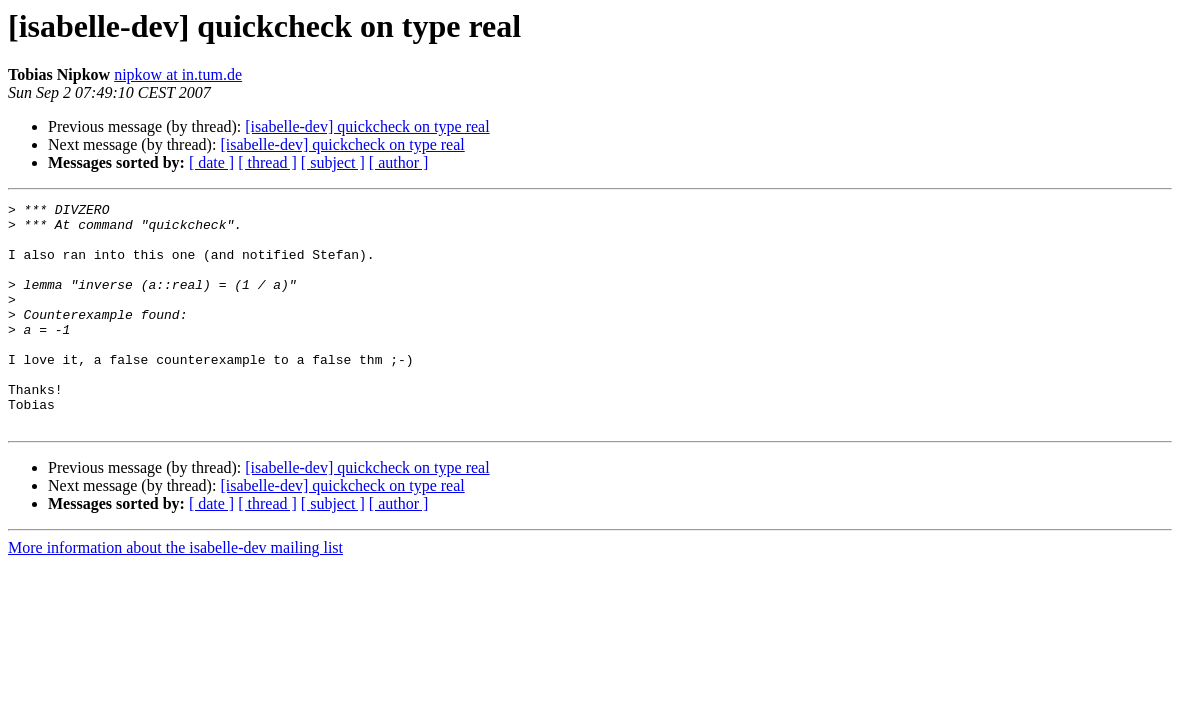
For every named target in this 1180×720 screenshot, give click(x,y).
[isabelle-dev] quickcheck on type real (367, 126)
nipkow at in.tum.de (178, 74)
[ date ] (211, 162)
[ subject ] (333, 162)
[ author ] (399, 162)
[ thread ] (267, 162)
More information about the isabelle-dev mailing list (175, 592)
